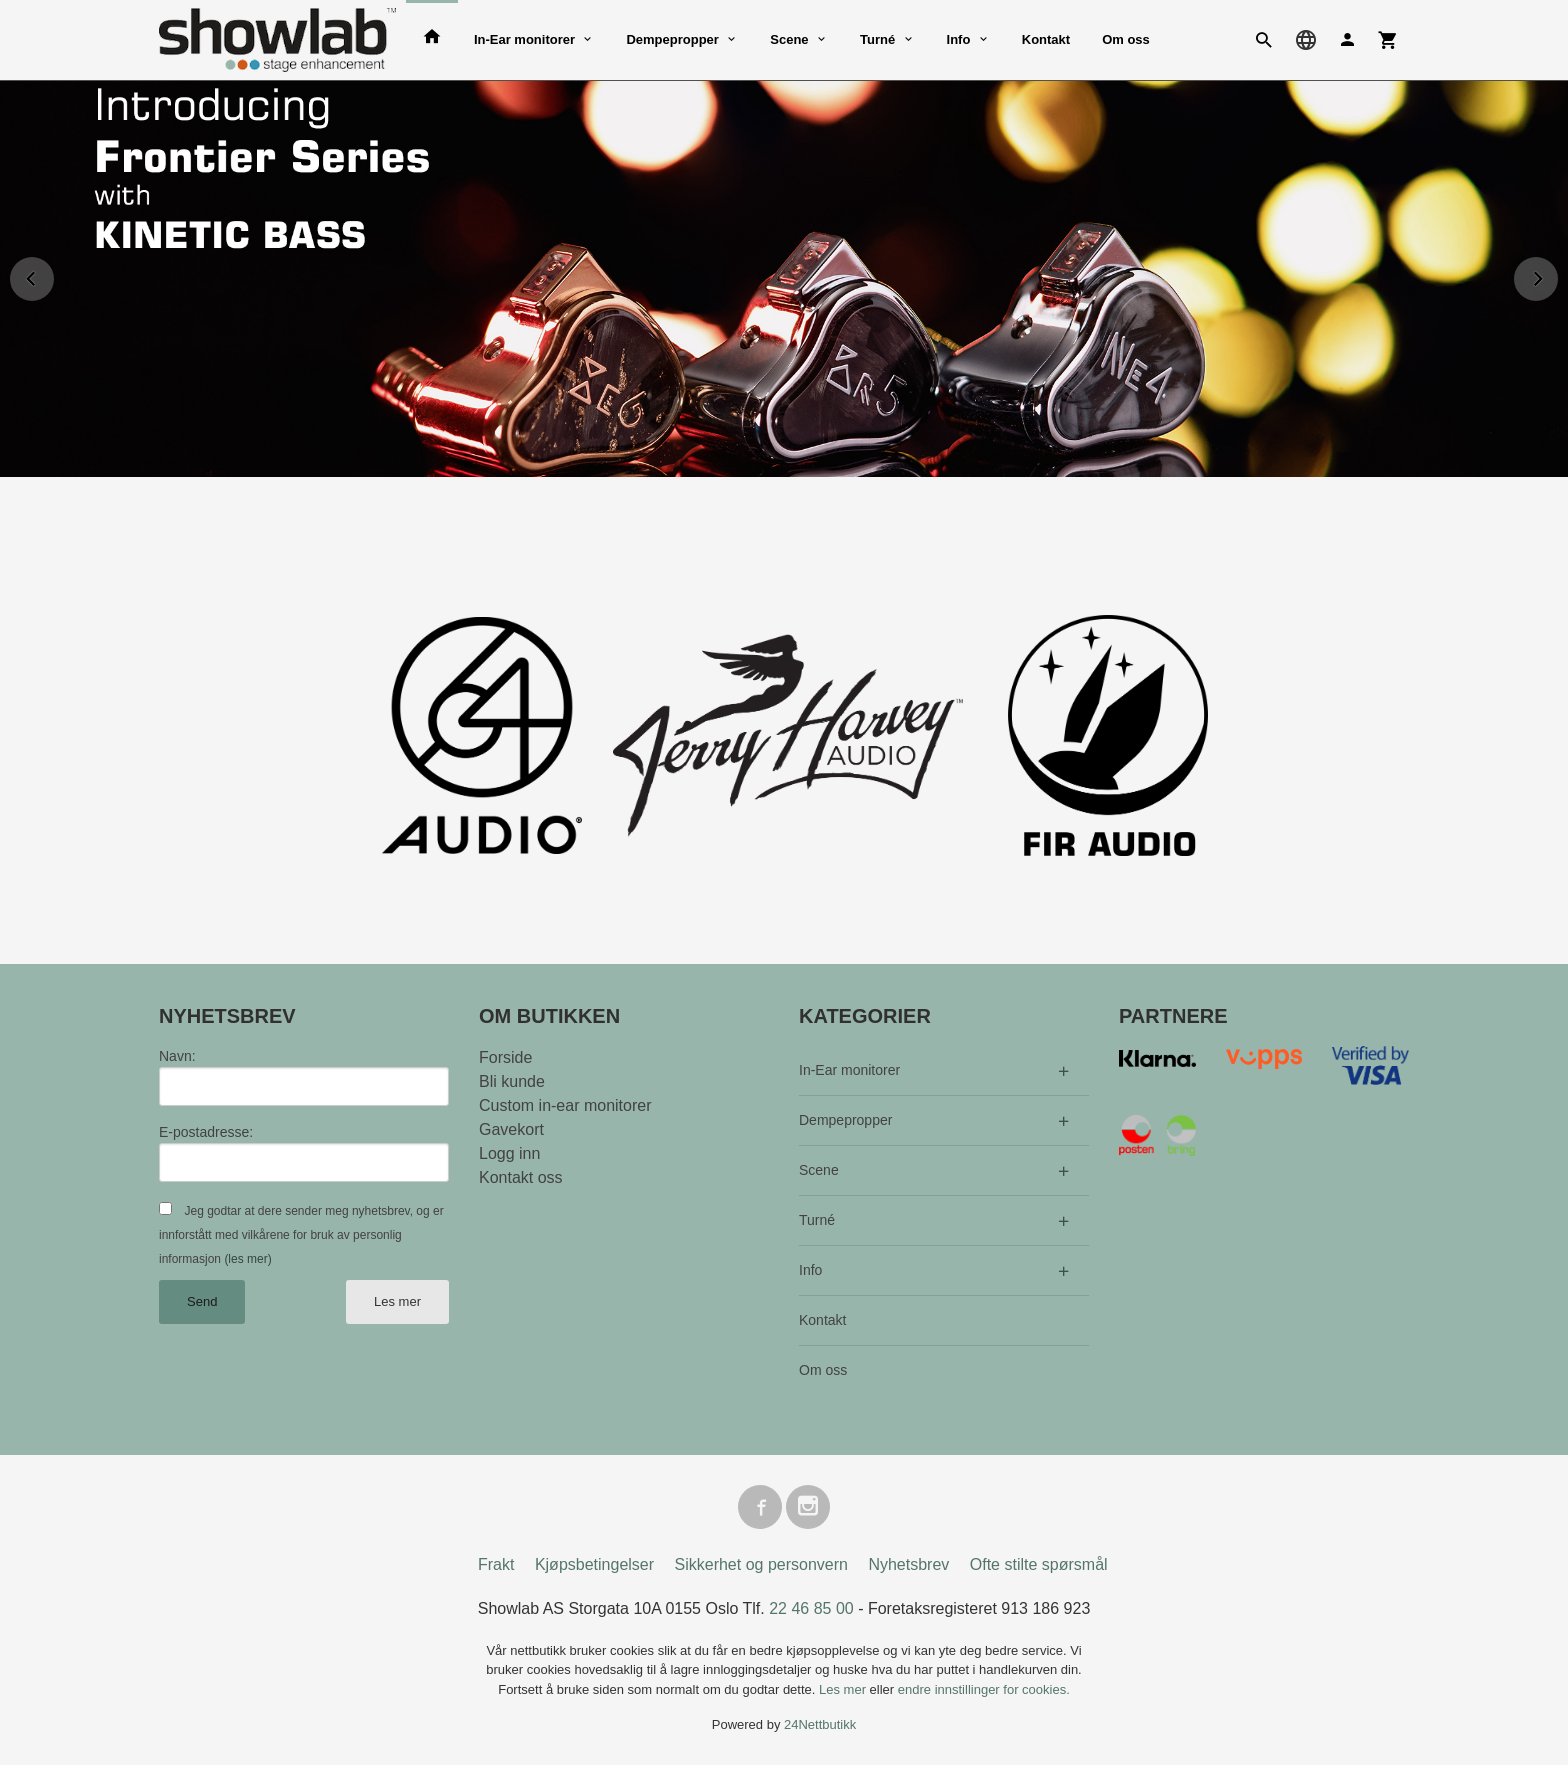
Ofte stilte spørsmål (1039, 1564)
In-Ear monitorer (524, 39)
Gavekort (511, 1129)
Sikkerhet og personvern (761, 1564)
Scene (789, 39)
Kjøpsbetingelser (594, 1564)
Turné (877, 39)
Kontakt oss (521, 1177)
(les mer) (247, 1259)
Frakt (496, 1564)
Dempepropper (672, 39)
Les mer (397, 1301)
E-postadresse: (206, 1132)
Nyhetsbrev (908, 1564)
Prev (53, 275)
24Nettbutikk (820, 1725)
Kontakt (1046, 39)
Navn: (177, 1056)
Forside (505, 1057)
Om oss (1126, 39)
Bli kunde (512, 1081)
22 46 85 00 (811, 1608)
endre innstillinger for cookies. (984, 1689)
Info (959, 39)
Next (1557, 275)
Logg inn (509, 1153)
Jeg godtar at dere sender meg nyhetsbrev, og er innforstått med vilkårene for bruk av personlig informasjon (301, 1235)
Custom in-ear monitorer (565, 1105)
